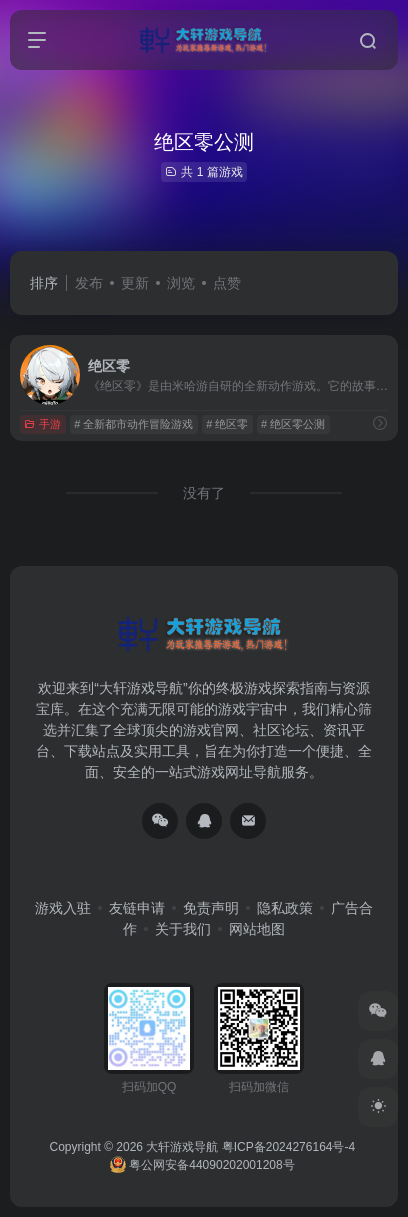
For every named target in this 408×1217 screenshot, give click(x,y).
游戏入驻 (63, 908)
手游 (42, 424)
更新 (135, 283)
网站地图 (257, 929)
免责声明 (211, 908)
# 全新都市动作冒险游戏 (133, 424)
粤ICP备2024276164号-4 (288, 1147)
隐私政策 (285, 908)
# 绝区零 (227, 424)
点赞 (227, 283)
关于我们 (183, 929)
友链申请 (137, 908)
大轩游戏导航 (182, 1147)
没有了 (204, 493)
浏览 (181, 283)
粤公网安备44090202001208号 (202, 1165)
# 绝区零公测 (293, 424)
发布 (89, 283)
